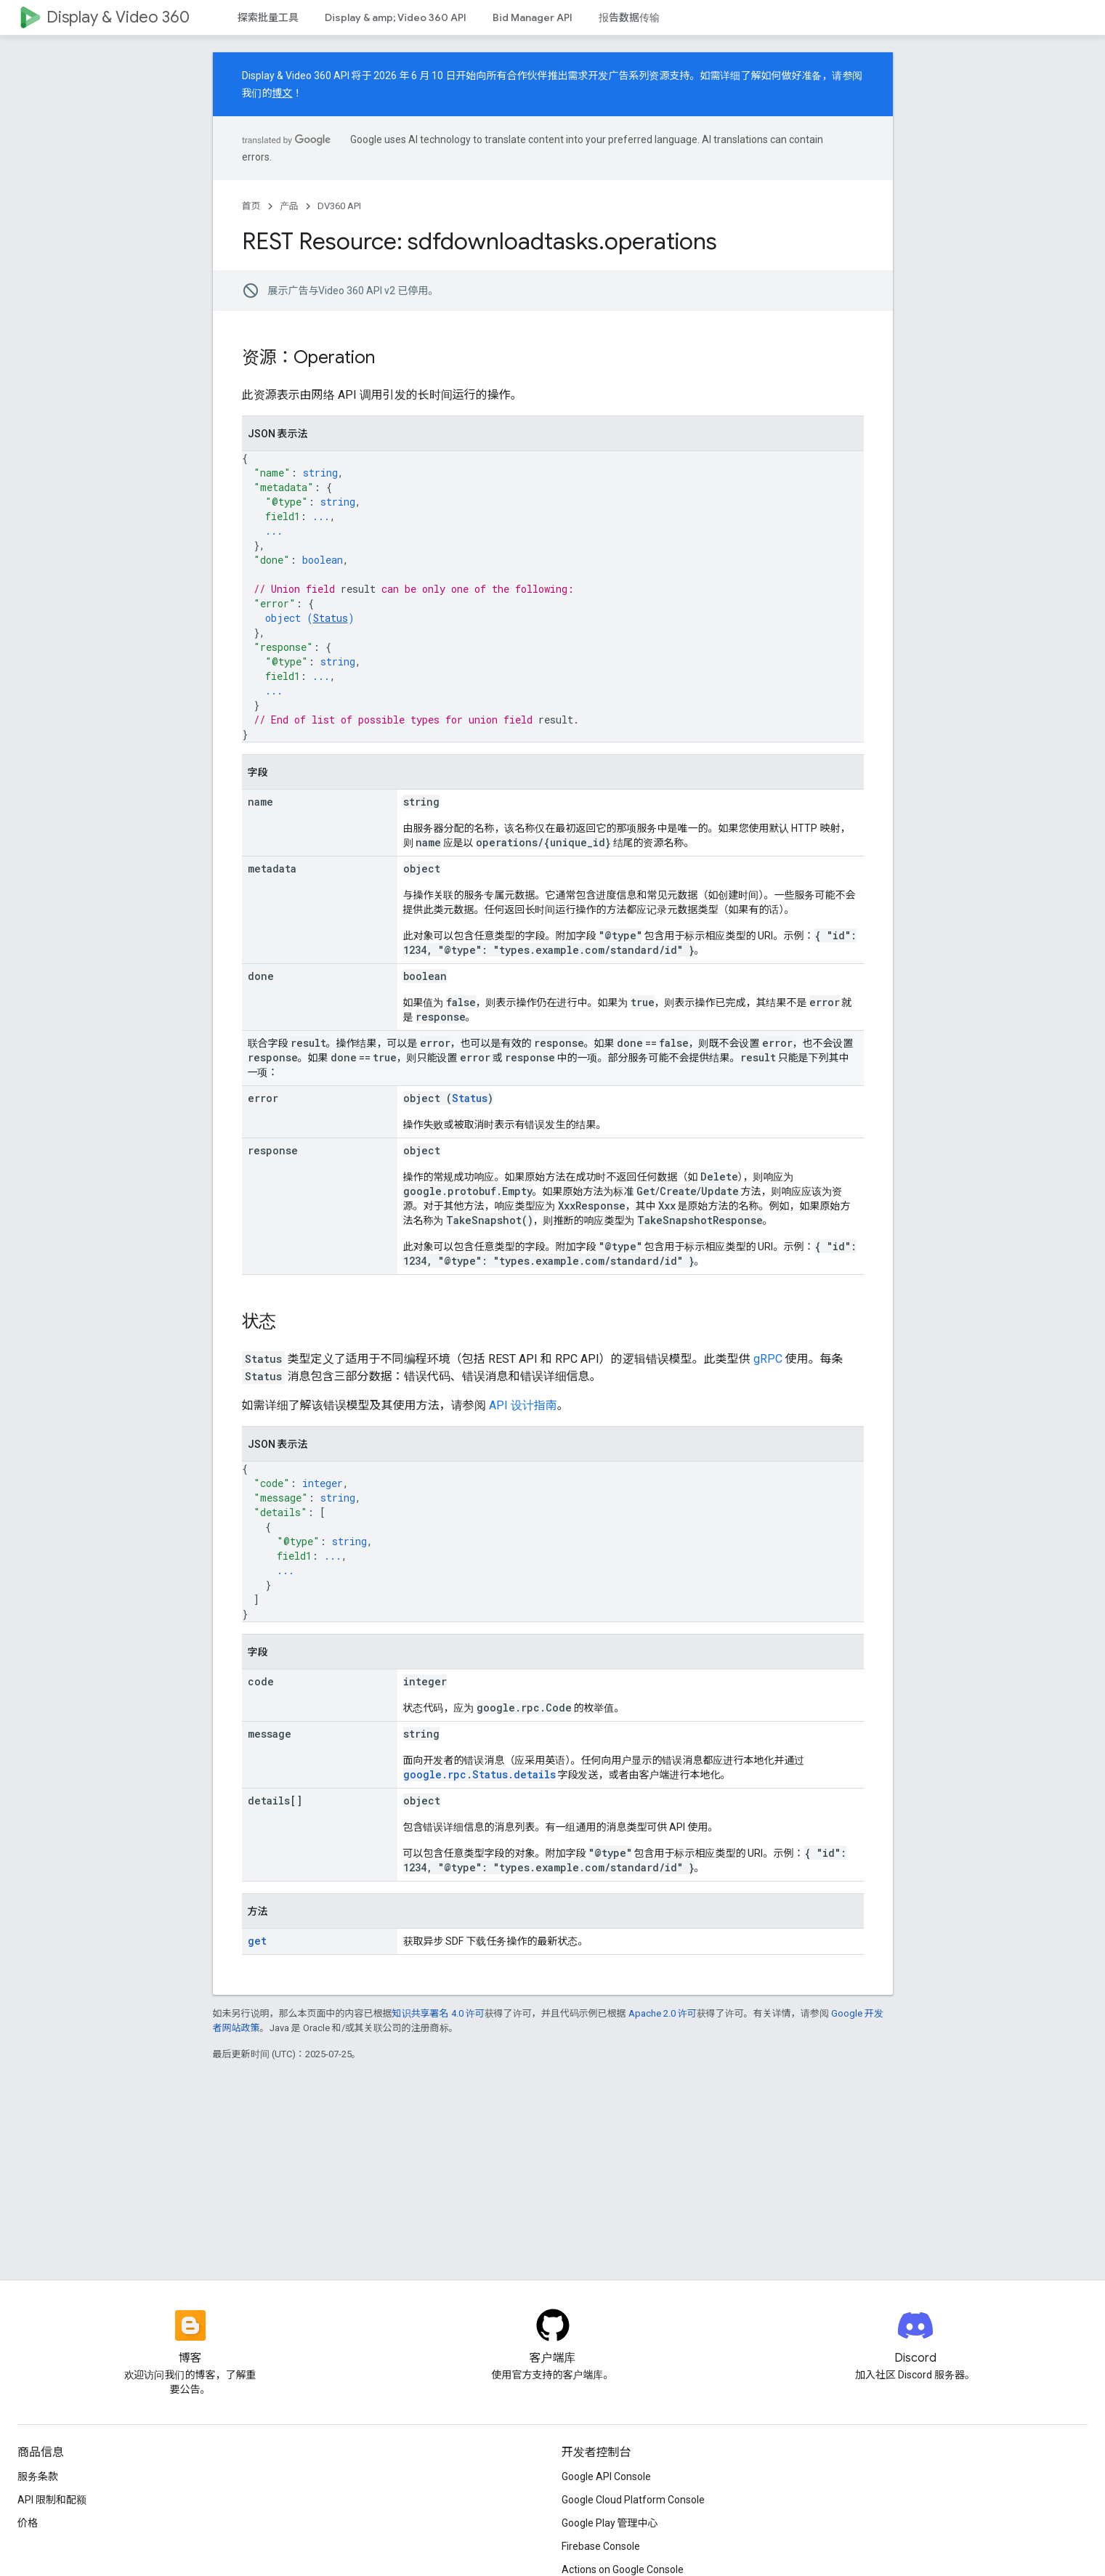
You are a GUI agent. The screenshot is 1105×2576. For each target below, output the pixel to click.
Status (330, 618)
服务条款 (37, 2476)
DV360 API (339, 206)
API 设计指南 (523, 1405)
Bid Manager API (532, 17)
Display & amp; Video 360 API (395, 17)
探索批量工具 (268, 17)
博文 (282, 93)
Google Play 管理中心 (610, 2523)
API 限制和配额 (51, 2500)
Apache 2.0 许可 (662, 2013)
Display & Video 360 (118, 17)
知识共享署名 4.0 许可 (438, 2013)
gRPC (767, 1359)
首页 (251, 206)
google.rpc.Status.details (479, 1774)
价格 (27, 2523)
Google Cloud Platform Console (633, 2500)
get (257, 1941)
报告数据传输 (629, 17)
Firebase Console (601, 2546)
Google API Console (606, 2476)
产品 (289, 206)
